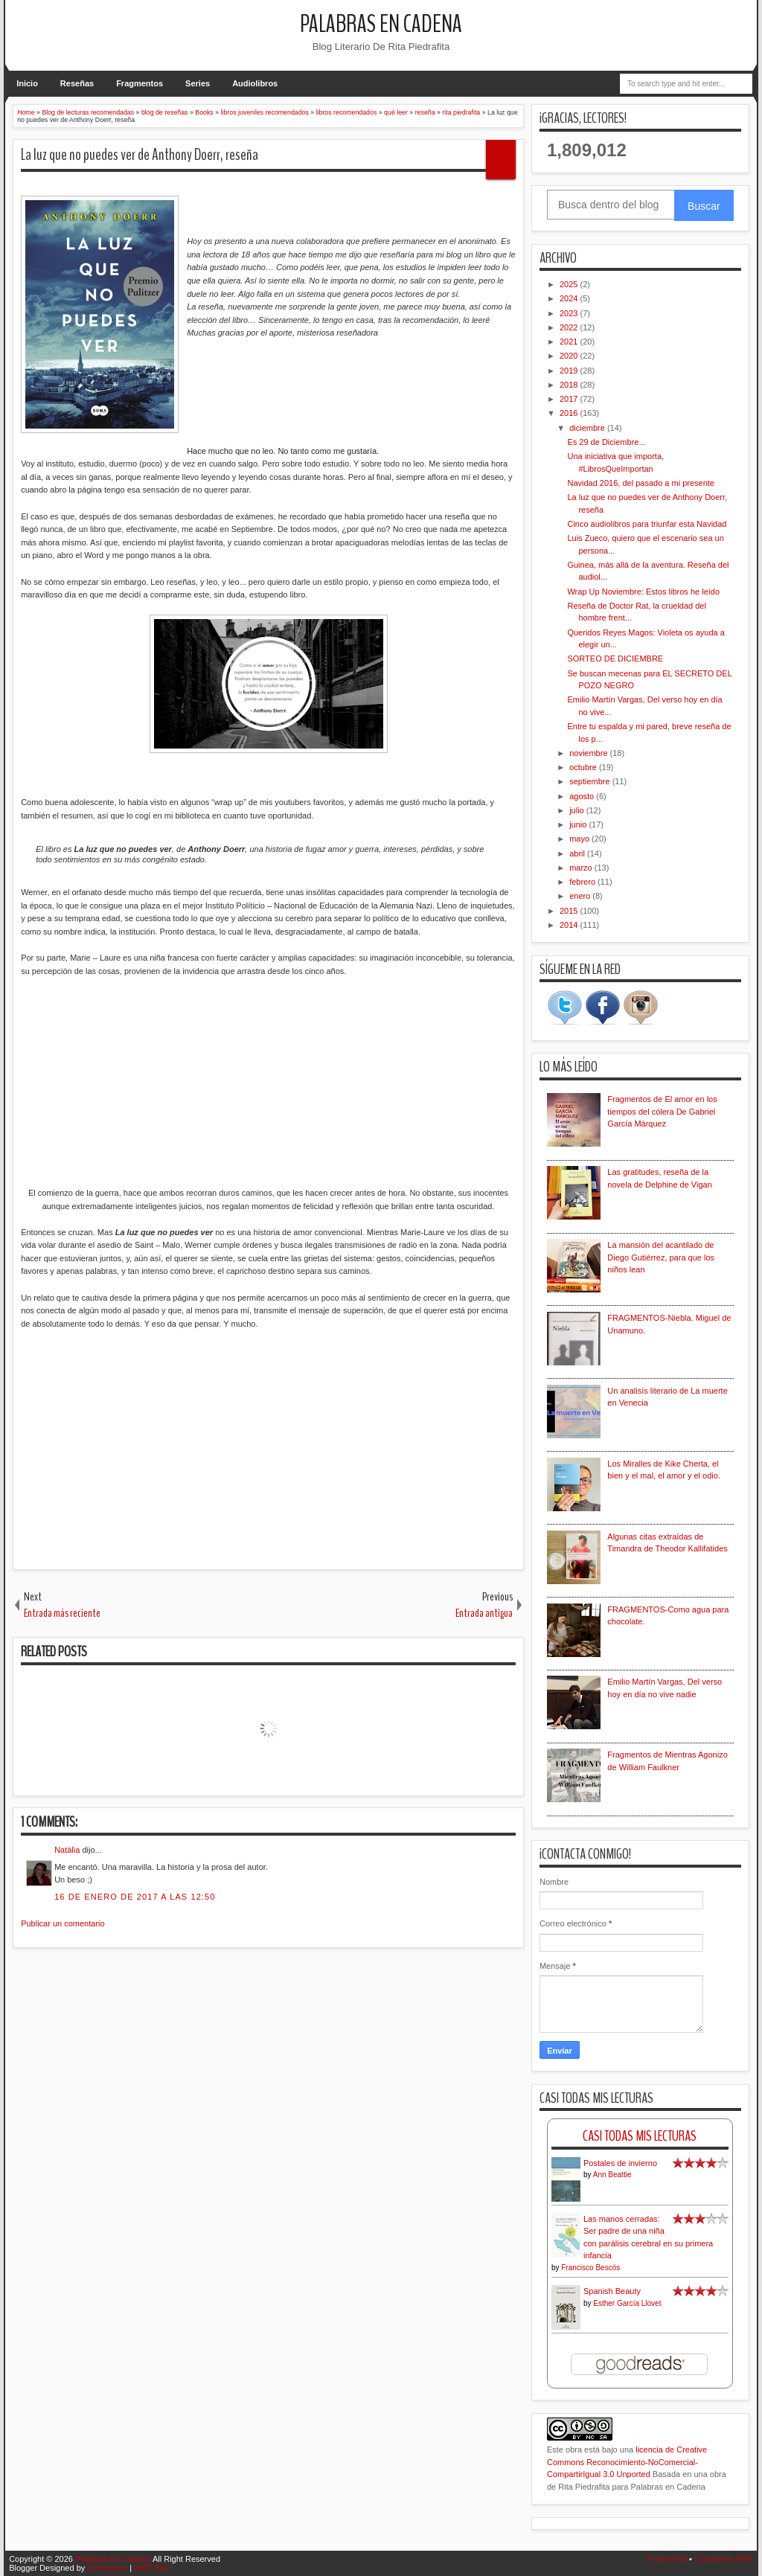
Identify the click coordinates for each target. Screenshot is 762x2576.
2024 (570, 298)
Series (197, 83)
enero (580, 895)
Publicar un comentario (63, 1923)
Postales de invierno (620, 2163)
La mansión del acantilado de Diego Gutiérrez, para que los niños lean (660, 1257)
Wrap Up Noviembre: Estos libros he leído (643, 591)
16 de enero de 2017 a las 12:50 (134, 1896)
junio (579, 824)
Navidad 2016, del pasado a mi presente (640, 482)
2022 (570, 327)
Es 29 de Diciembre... (606, 442)
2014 (570, 924)
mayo (580, 838)
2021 (570, 341)
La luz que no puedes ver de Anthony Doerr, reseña (139, 155)
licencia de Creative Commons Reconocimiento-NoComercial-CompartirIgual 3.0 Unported (627, 2462)
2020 (570, 355)
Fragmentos (139, 83)
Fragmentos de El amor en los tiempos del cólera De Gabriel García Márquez (662, 1111)
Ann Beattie (612, 2174)
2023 (570, 313)
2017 (570, 398)
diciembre (588, 427)
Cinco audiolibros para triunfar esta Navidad (646, 523)
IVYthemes (107, 2567)
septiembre (590, 781)
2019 (570, 370)
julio (577, 810)
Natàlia (67, 1849)
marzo (582, 867)
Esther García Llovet (627, 2303)
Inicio (27, 83)
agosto (582, 796)
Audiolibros (255, 83)
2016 (570, 412)
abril (578, 853)
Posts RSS (667, 2558)
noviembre (589, 753)
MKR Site (151, 2567)
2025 (570, 284)
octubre (584, 767)
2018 (570, 384)
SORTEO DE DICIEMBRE (615, 658)
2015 (570, 910)
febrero (583, 881)
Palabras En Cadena (381, 24)
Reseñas (77, 83)
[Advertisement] (268, 1448)
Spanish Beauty (612, 2291)
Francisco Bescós (590, 2267)
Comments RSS (723, 2558)
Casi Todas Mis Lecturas (640, 2136)
